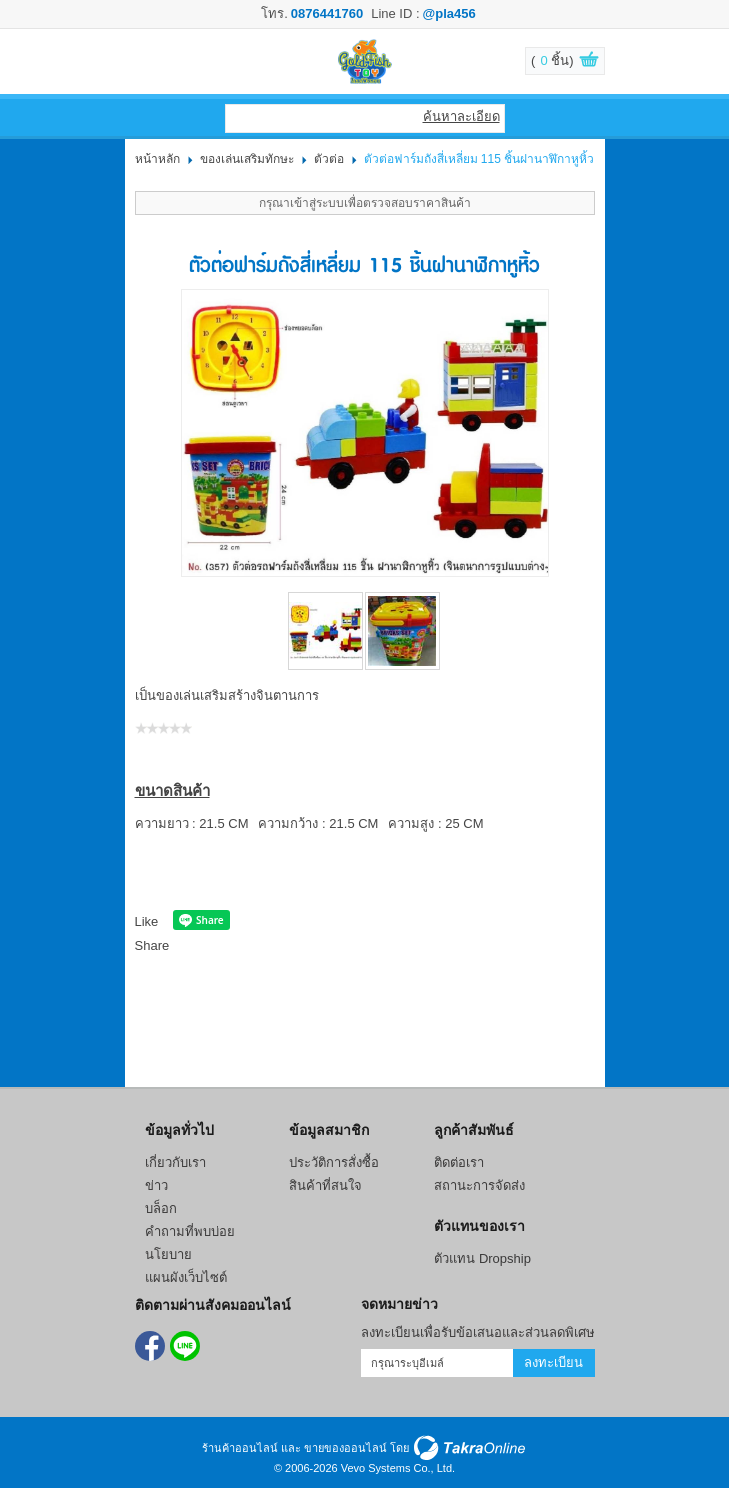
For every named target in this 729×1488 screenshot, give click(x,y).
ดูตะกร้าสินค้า (579, 62)
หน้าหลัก (157, 159)
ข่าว (156, 1185)
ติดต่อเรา (459, 1162)
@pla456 (449, 13)
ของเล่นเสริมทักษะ (247, 159)
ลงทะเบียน (553, 1362)
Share (152, 945)
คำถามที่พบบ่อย (190, 1231)
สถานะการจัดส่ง (479, 1185)
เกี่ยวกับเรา (175, 1162)
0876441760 (327, 13)
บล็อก (161, 1208)
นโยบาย (168, 1254)
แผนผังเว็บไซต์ (186, 1277)
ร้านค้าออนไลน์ (240, 1448)
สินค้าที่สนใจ (325, 1185)
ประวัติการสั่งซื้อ (334, 1162)
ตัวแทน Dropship (482, 1258)
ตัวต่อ (329, 159)
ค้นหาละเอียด (461, 116)
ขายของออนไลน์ (345, 1448)
